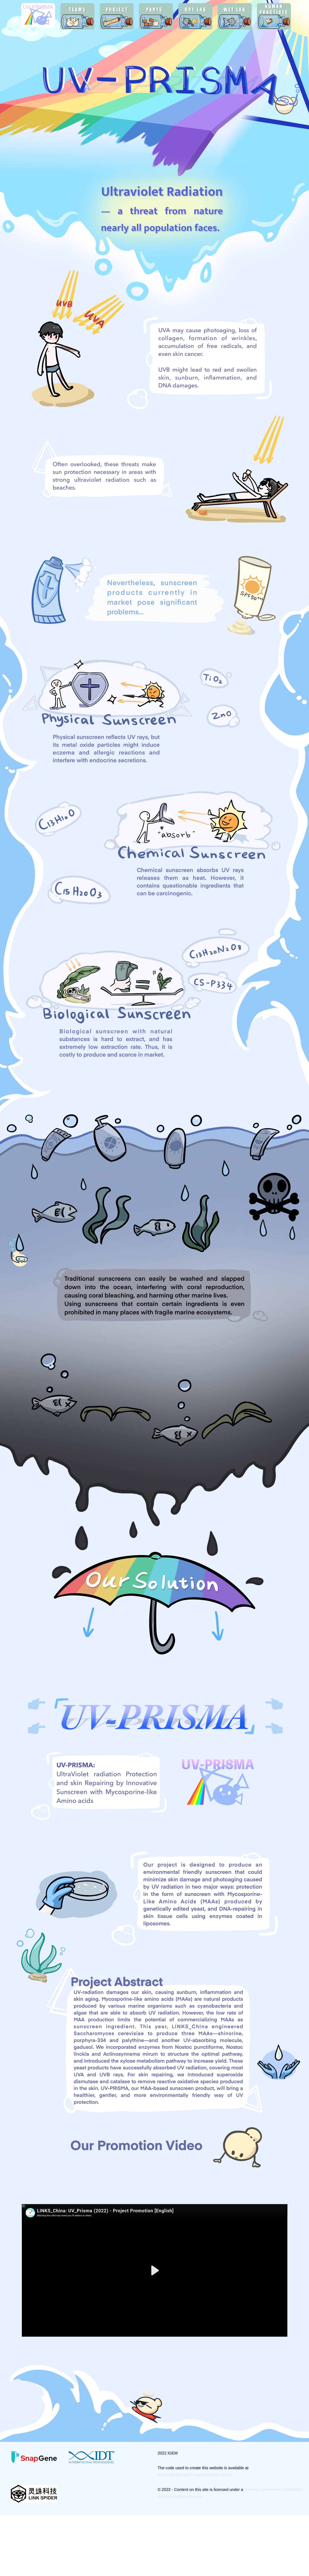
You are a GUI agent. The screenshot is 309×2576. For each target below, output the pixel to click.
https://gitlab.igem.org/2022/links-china (195, 2475)
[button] (77, 16)
